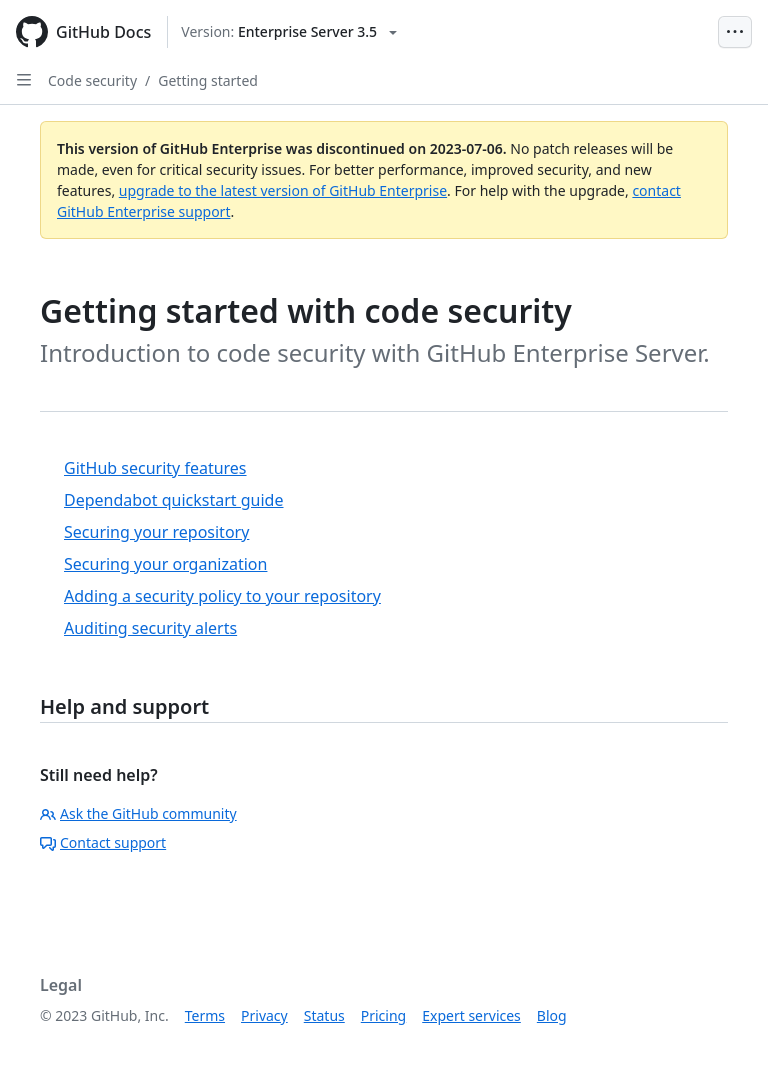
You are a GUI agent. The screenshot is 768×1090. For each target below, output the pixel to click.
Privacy (264, 1015)
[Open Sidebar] (24, 80)
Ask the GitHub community (138, 813)
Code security (92, 80)
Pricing (383, 1015)
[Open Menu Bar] (735, 32)
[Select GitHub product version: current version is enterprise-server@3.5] (289, 32)
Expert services (471, 1015)
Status (324, 1015)
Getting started (208, 80)
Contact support (103, 842)
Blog (552, 1015)
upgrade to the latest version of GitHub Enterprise (283, 190)
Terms (205, 1015)
